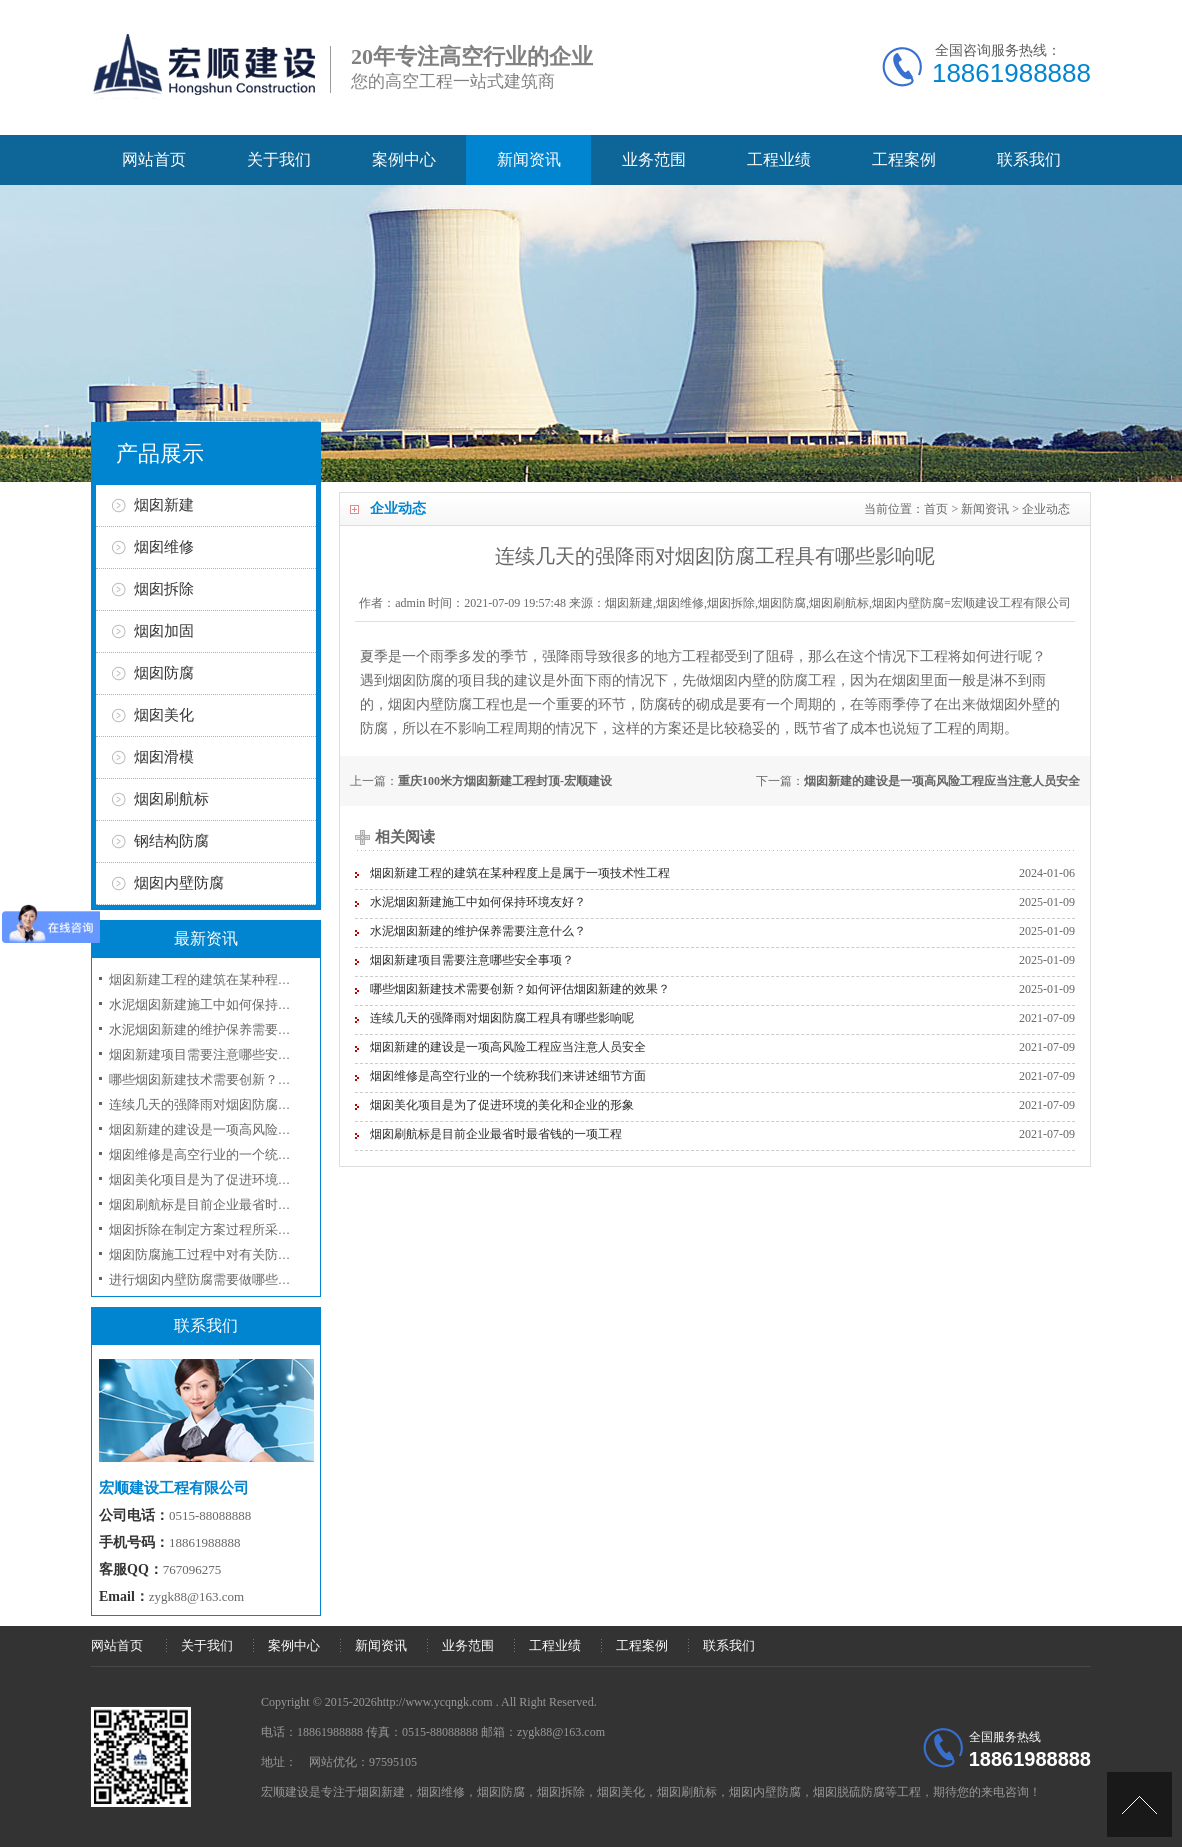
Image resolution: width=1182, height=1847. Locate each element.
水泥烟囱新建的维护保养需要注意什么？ (478, 931)
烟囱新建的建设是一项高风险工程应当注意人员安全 (942, 781)
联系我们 (1029, 159)
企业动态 (1046, 509)
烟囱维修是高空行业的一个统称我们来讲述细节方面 (508, 1076)
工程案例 (904, 159)
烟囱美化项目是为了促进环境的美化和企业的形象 (502, 1105)
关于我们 (279, 159)
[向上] (1139, 1804)
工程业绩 (779, 159)
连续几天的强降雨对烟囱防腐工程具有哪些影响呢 (502, 1018)
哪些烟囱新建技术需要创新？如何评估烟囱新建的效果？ (520, 989)
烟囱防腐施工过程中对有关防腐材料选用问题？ (245, 1254)
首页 (936, 509)
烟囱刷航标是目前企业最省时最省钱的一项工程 (496, 1134)
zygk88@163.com (196, 1596)
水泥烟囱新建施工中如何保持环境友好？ (478, 902)
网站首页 (154, 159)
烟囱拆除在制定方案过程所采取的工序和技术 (239, 1229)
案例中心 (404, 159)
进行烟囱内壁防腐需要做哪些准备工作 (219, 1279)
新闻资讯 (529, 159)
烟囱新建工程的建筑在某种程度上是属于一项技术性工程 (520, 873)
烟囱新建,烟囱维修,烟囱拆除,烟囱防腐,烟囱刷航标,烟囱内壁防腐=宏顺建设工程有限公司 (838, 603)
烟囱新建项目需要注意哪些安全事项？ (472, 960)
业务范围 (654, 159)
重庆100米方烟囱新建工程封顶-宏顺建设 (505, 781)
